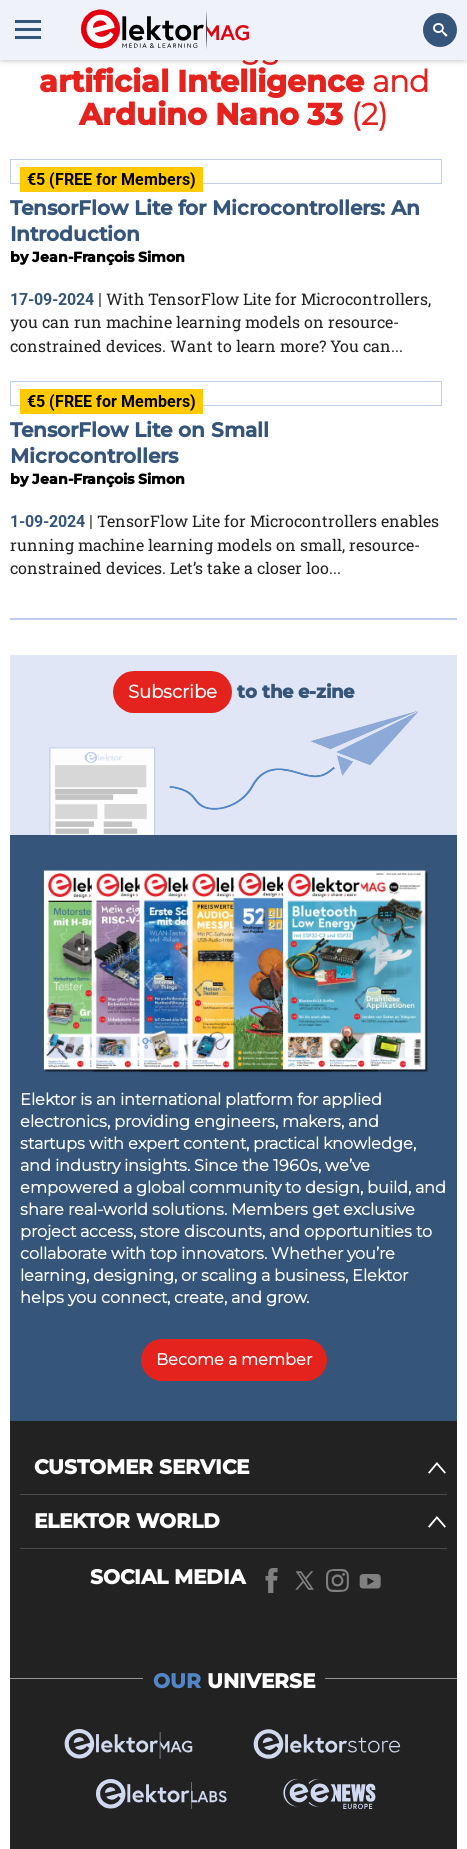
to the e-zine (233, 692)
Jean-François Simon (108, 257)
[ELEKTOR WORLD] (240, 1521)
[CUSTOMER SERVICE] (240, 1467)
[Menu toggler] (28, 29)
